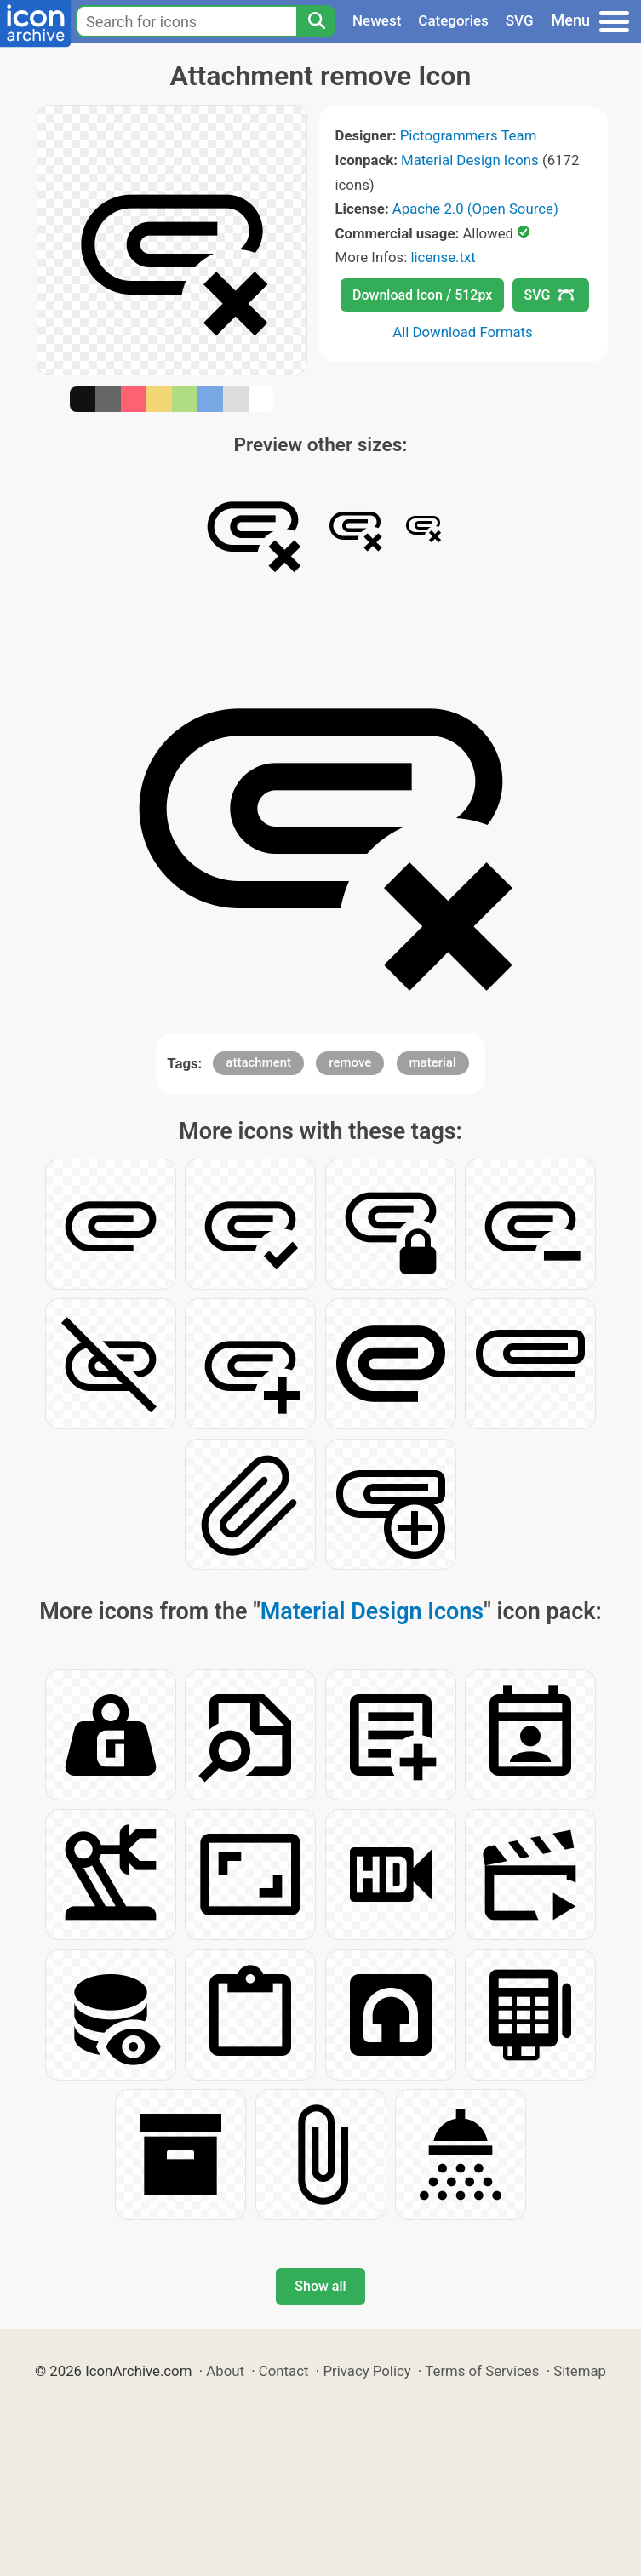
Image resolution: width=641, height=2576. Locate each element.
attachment (258, 1062)
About (225, 2370)
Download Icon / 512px (422, 295)
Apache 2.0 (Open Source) (475, 208)
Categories (453, 20)
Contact (284, 2370)
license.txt (442, 257)
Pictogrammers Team (468, 135)
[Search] (315, 21)
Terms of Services (482, 2370)
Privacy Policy (366, 2370)
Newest (376, 20)
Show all (320, 2286)
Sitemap (579, 2370)
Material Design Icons (470, 160)
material (432, 1062)
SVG (520, 20)
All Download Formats (462, 332)
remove (350, 1062)
